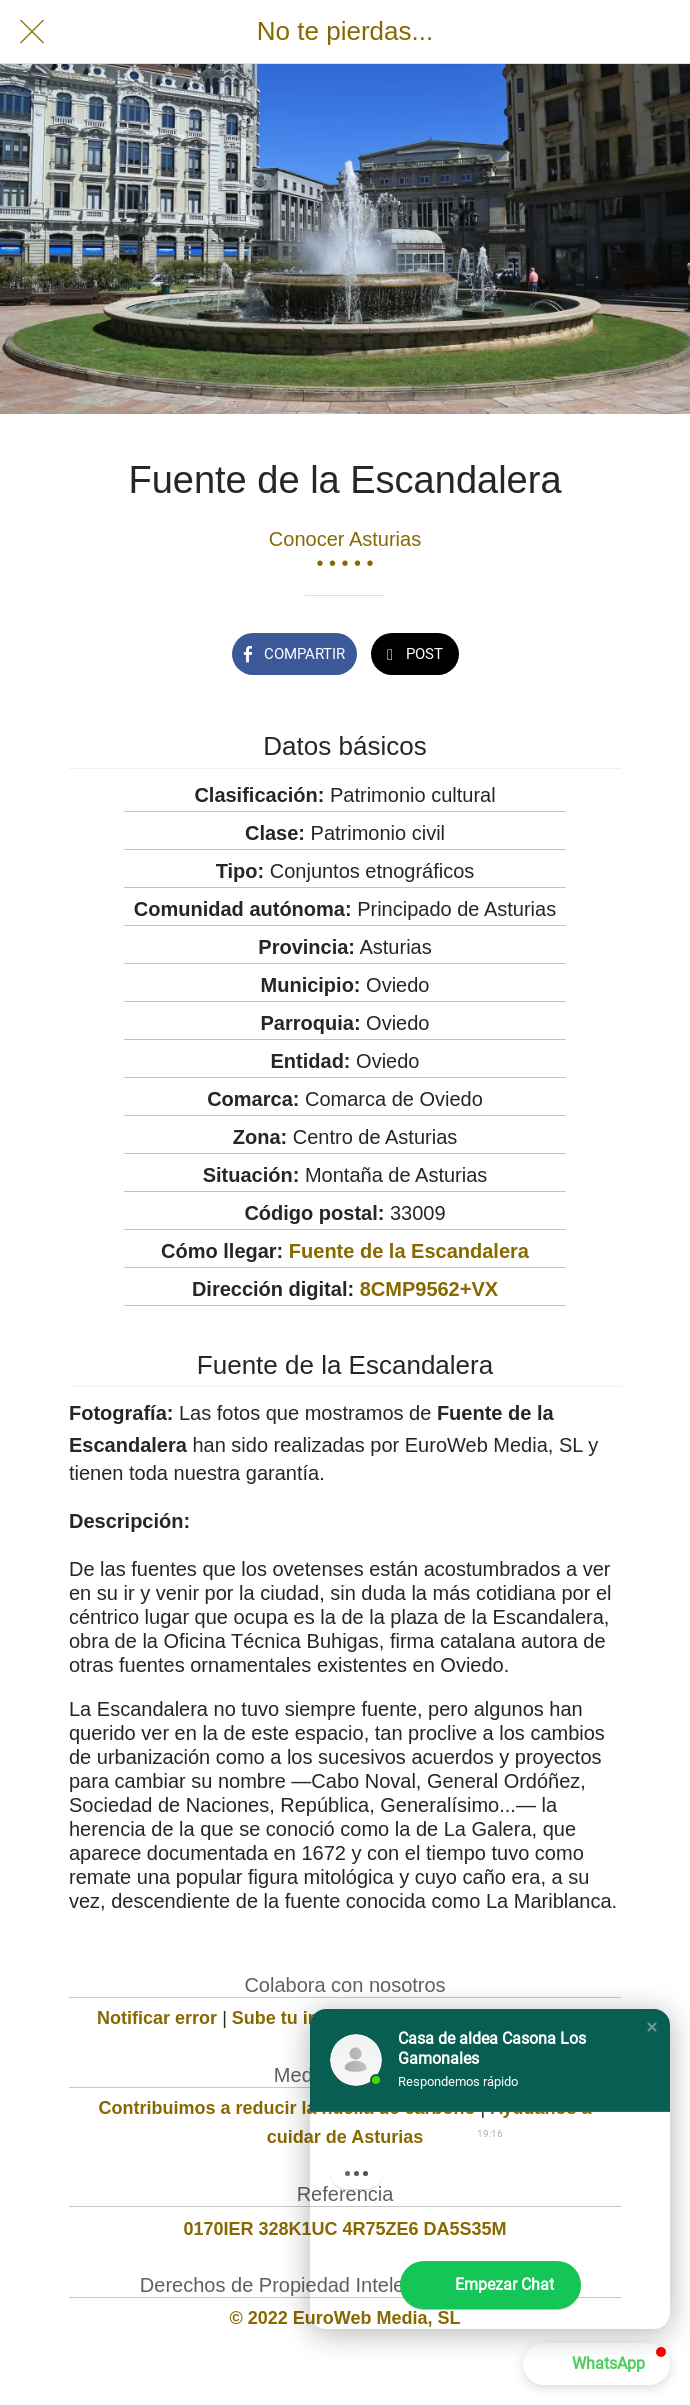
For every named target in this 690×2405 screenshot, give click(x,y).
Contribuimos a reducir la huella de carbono (286, 2108)
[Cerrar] (32, 32)
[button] (652, 2027)
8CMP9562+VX (429, 1289)
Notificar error (157, 2018)
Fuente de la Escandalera (409, 1251)
